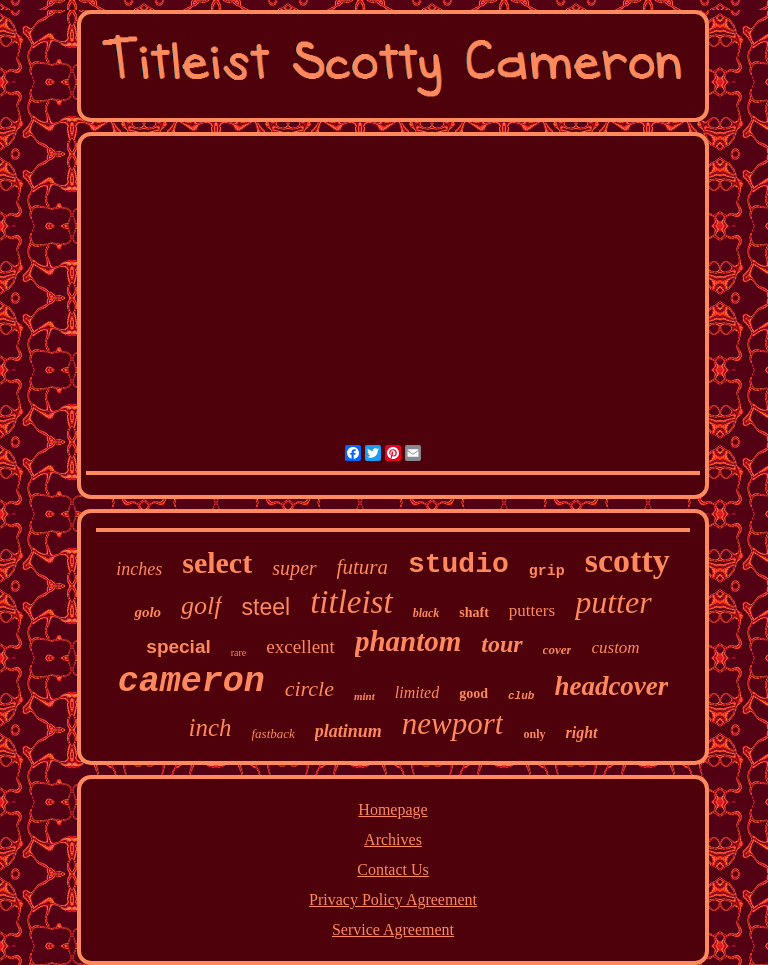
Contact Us (393, 869)
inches (139, 569)
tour (501, 644)
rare (239, 652)
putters (532, 610)
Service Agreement (393, 929)
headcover (611, 686)
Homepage (392, 809)
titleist (351, 602)
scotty (627, 560)
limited (417, 692)
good (473, 693)
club (521, 696)
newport (453, 723)
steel (266, 607)
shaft (474, 612)
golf (201, 605)
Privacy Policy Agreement (393, 899)
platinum (348, 731)
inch (209, 727)
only (534, 734)
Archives (393, 839)
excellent (300, 646)
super (294, 568)
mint (364, 696)
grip (547, 571)
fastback (273, 733)
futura (362, 567)
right (582, 732)
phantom (408, 641)
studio (458, 564)
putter (613, 602)
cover (557, 649)
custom (615, 647)
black (426, 613)
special (178, 646)
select (217, 562)
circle (309, 688)
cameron (191, 682)
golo (147, 612)
